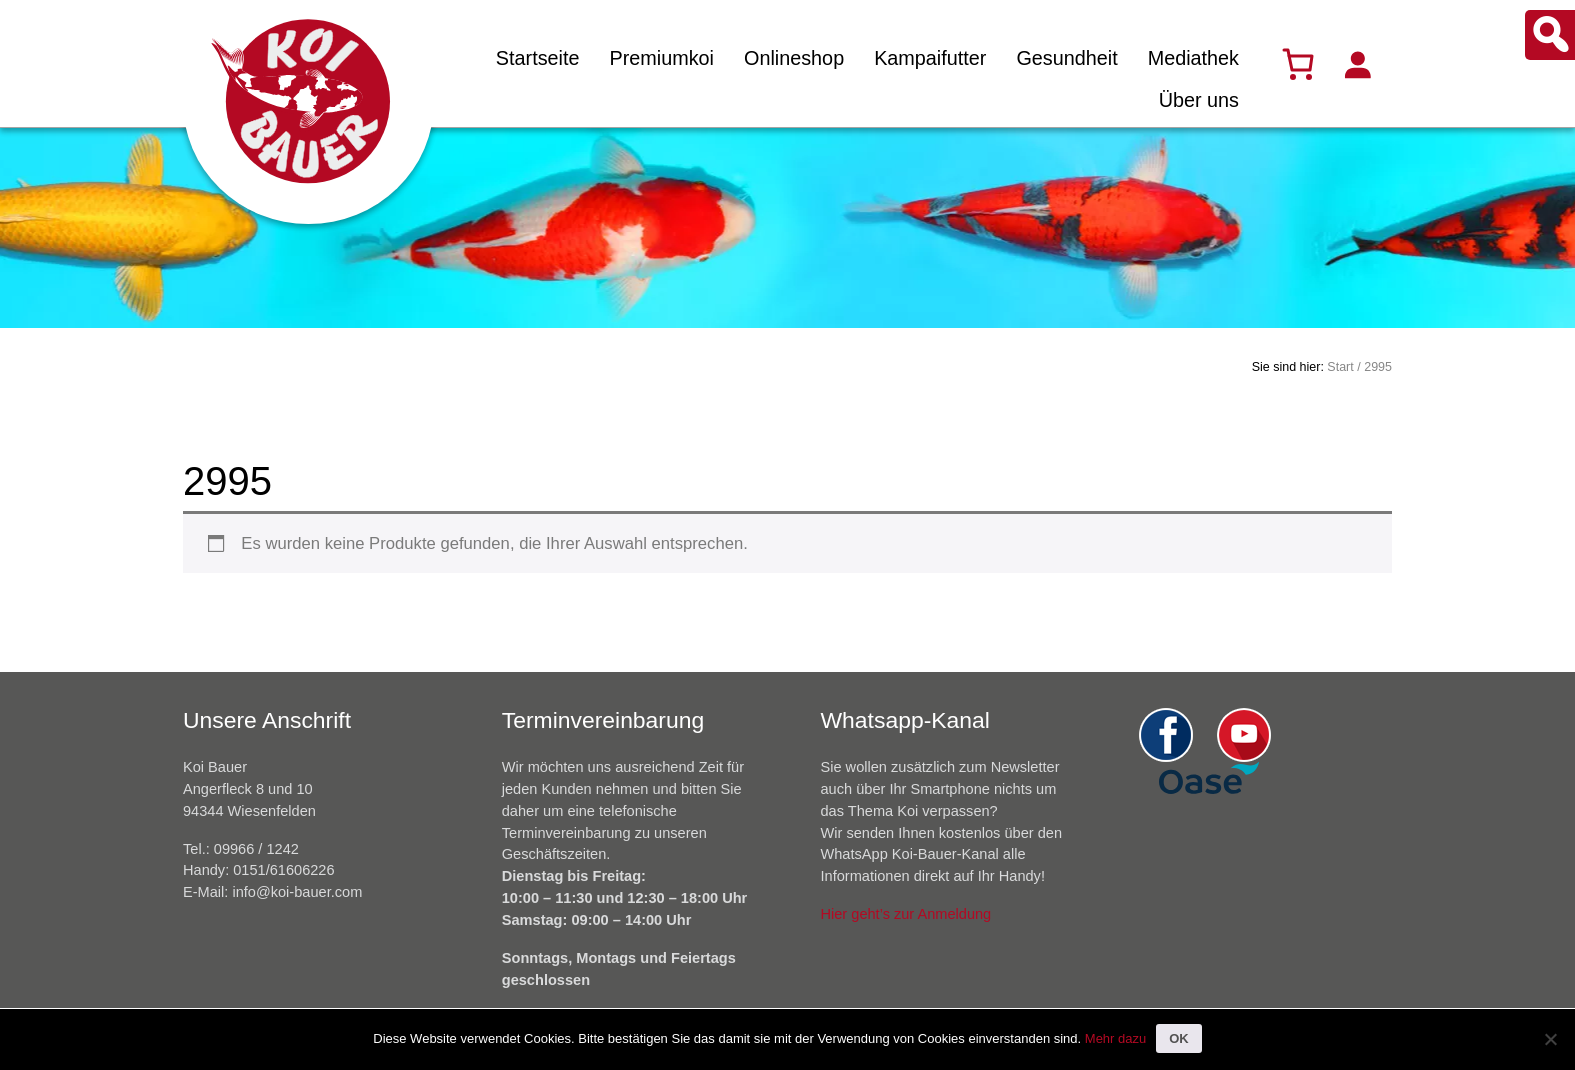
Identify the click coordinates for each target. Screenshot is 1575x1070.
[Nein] (1550, 1039)
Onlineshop (794, 58)
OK (1179, 1038)
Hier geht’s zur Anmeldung (906, 914)
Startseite (538, 58)
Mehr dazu (1115, 1038)
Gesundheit (1066, 58)
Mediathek (1193, 58)
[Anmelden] (1357, 64)
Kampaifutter (930, 58)
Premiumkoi (661, 58)
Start (1340, 367)
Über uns (1199, 100)
